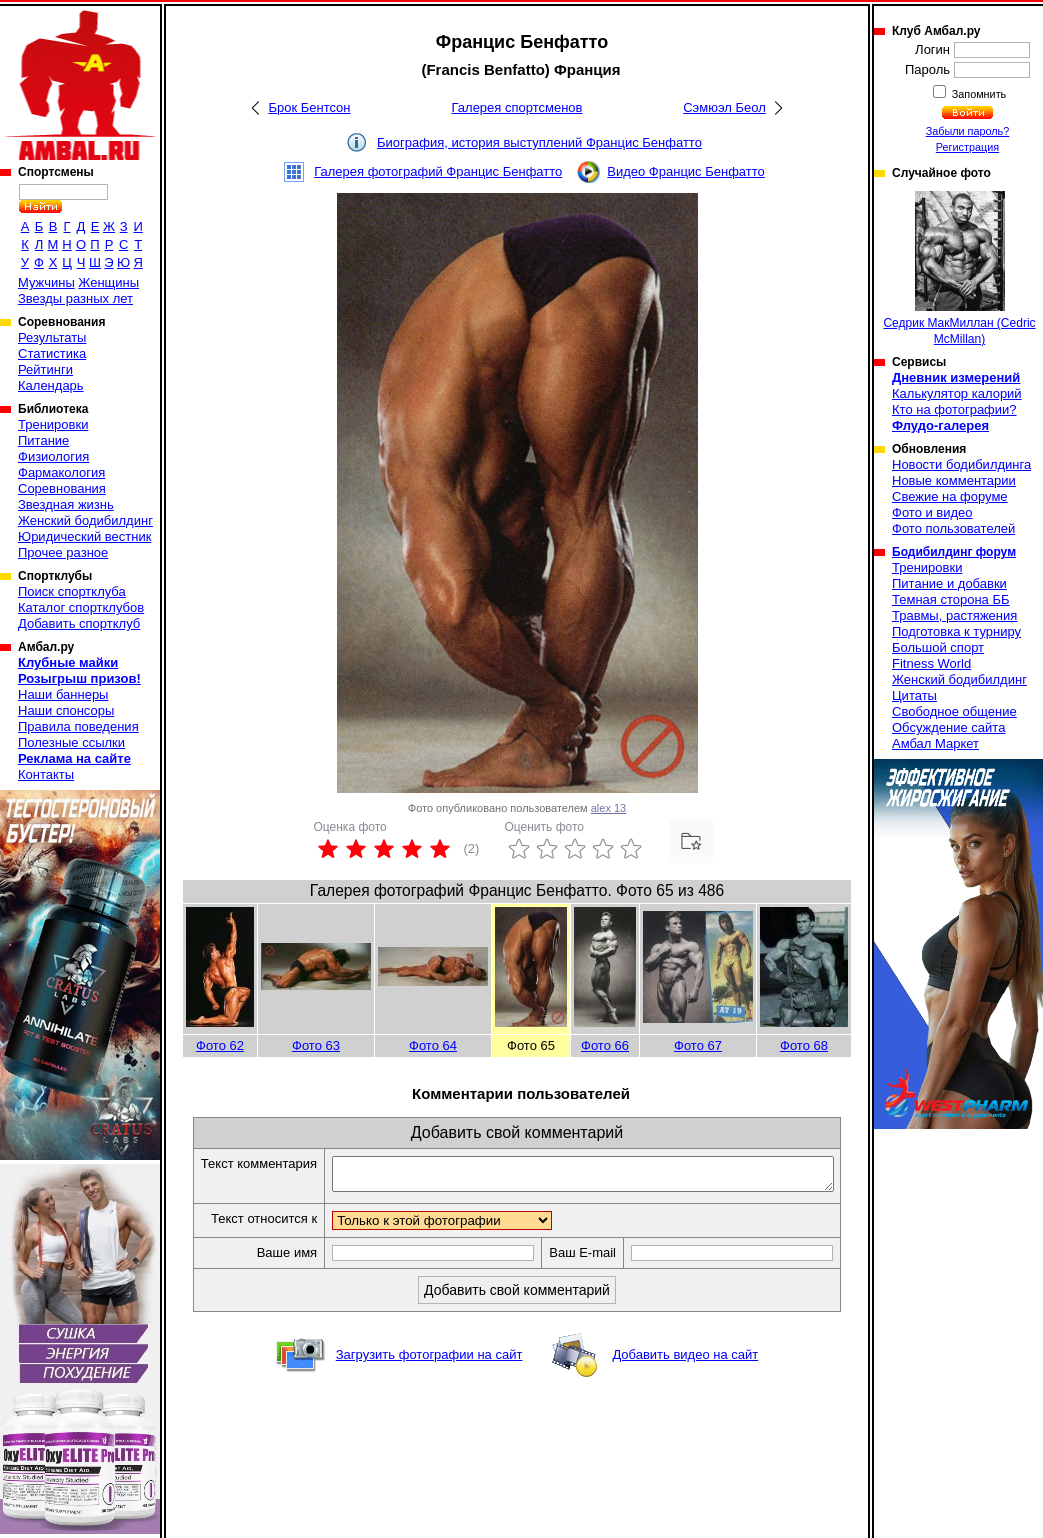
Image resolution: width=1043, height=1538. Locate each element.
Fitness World (931, 663)
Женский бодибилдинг (85, 520)
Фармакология (61, 472)
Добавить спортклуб (79, 623)
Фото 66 (605, 1045)
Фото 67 (698, 1045)
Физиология (53, 456)
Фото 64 (433, 1045)
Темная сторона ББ (951, 599)
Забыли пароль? (968, 131)
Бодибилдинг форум (954, 552)
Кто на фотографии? (954, 409)
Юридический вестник (84, 536)
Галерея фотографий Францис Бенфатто (438, 171)
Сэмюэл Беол (724, 107)
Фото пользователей (953, 528)
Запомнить (978, 94)
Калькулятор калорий (957, 393)
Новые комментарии (954, 480)
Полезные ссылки (71, 742)
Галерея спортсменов (517, 107)
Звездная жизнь (66, 504)
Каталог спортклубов (81, 607)
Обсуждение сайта (948, 727)
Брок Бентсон (309, 107)
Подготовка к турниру (956, 631)
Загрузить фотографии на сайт (429, 1376)
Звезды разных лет (75, 298)
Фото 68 (804, 1045)
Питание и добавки (949, 583)
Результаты (52, 337)
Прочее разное (63, 552)
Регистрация (967, 147)
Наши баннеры (63, 694)
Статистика (52, 353)
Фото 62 (220, 1045)
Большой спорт (938, 647)
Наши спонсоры (66, 710)
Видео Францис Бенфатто (686, 171)
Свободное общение (954, 711)
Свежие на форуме (950, 496)
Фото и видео (932, 512)
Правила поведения (78, 726)
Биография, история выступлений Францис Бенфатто (539, 142)
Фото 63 (316, 1045)
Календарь (51, 385)
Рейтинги (45, 369)
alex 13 (608, 808)
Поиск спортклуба (72, 591)
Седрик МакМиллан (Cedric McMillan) (959, 268)
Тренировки (53, 424)
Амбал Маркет (935, 743)
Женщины (108, 282)
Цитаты (914, 695)
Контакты (46, 774)
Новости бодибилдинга (961, 464)
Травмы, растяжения (954, 615)
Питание (43, 440)
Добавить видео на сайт (685, 1376)
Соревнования (62, 488)
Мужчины (46, 282)
